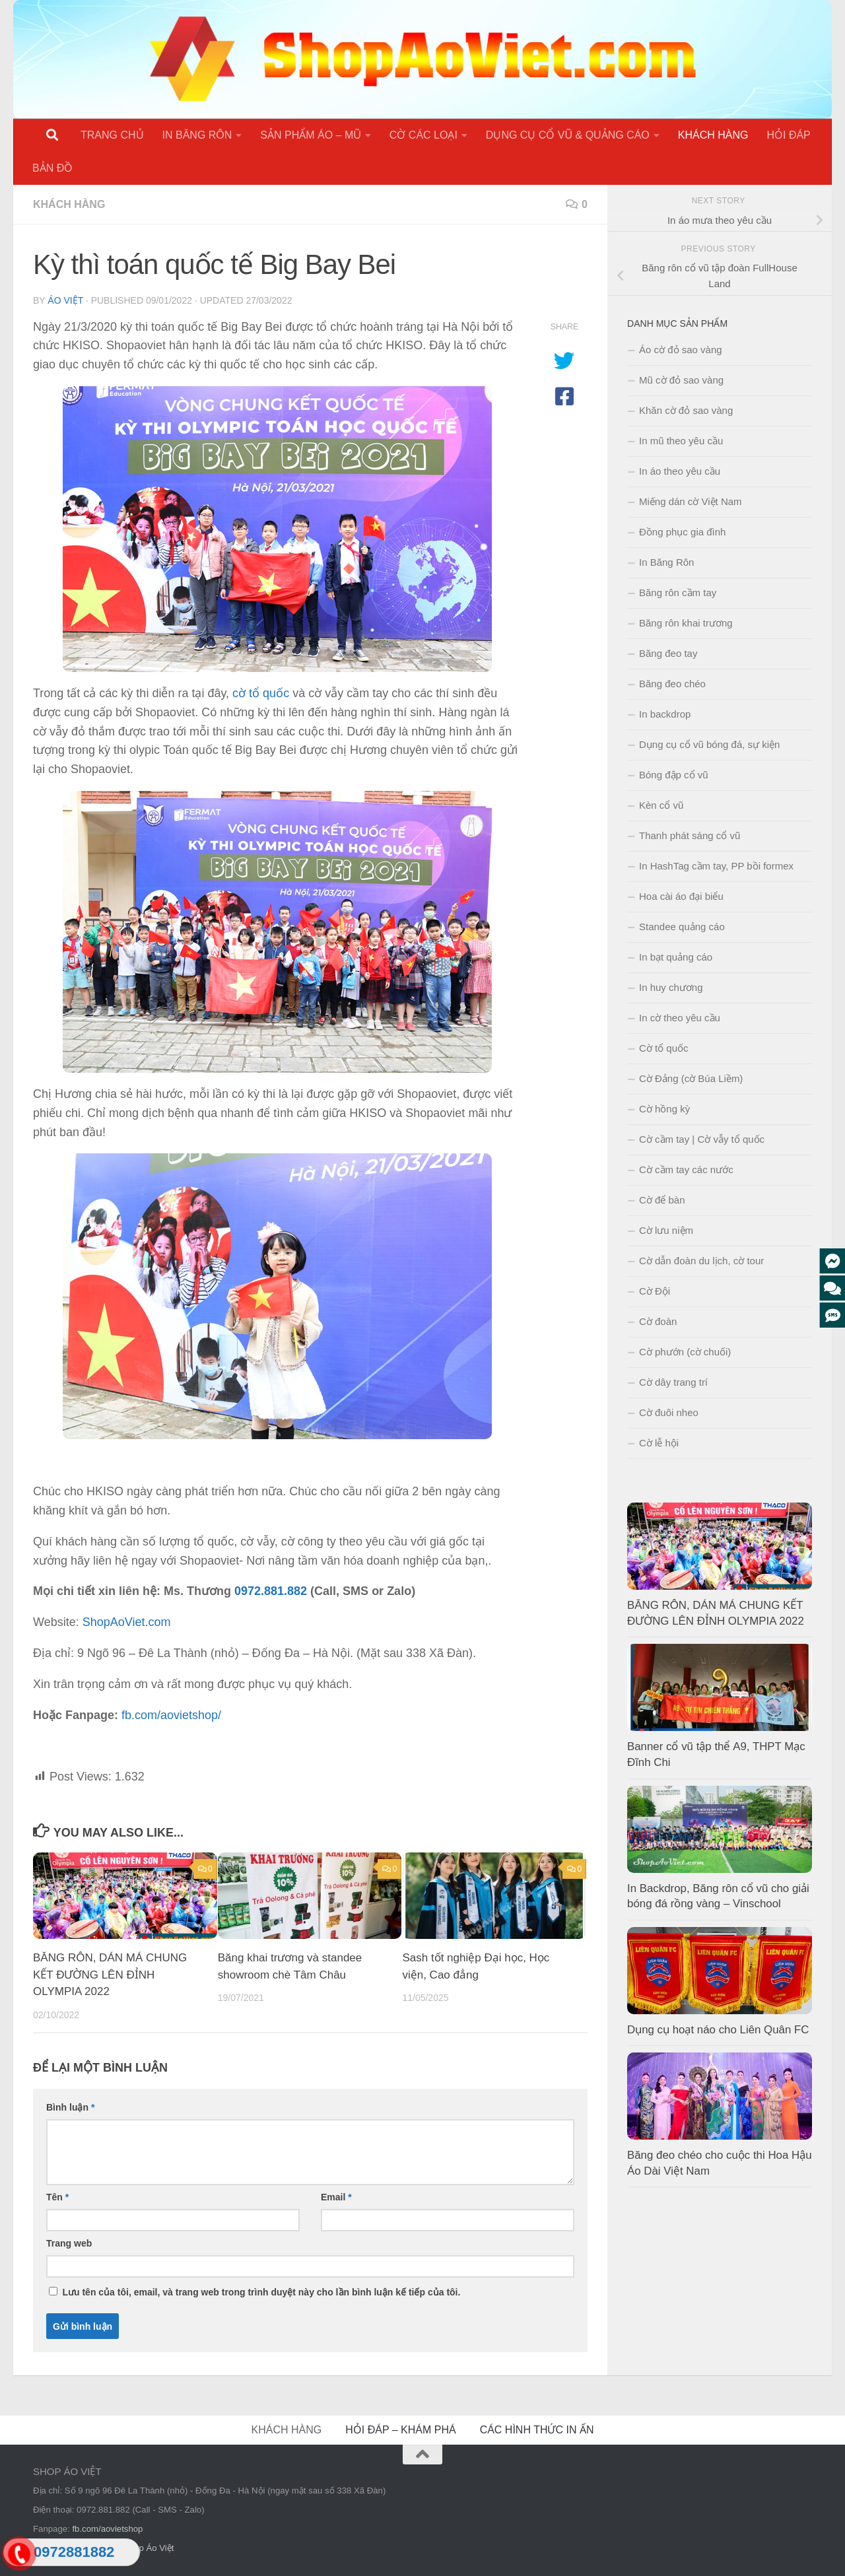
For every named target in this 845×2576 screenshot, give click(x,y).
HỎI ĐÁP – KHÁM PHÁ (400, 2429)
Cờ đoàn (658, 1321)
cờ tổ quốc (260, 693)
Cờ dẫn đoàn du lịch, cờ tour (701, 1260)
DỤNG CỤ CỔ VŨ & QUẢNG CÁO (568, 135)
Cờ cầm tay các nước (686, 1169)
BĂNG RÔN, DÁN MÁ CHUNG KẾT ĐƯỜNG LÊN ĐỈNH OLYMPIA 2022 (110, 1974)
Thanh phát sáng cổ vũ (689, 835)
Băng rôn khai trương (686, 622)
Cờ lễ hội (659, 1442)
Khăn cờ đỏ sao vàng (686, 410)
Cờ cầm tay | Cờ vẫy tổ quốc (701, 1139)
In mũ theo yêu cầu (681, 440)
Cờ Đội (654, 1291)
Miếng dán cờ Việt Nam (690, 501)
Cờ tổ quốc (664, 1048)
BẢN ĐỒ (52, 168)
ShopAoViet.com (127, 1622)
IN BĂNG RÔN (197, 135)
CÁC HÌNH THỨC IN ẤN (537, 2429)
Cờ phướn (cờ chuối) (685, 1351)
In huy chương (671, 987)
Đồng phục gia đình (682, 531)
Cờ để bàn (662, 1199)
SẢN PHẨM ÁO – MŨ (310, 135)
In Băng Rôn (666, 562)
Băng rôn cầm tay (677, 592)
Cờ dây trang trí (673, 1382)
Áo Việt (65, 300)
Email (336, 2197)
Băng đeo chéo (672, 683)
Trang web (69, 2243)
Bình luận (70, 2107)
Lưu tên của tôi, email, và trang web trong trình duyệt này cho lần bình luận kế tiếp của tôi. (261, 2292)
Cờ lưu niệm (666, 1230)
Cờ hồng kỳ (664, 1108)
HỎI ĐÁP (788, 135)
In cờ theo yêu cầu (679, 1017)
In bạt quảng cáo (675, 957)
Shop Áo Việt (148, 2548)
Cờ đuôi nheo (668, 1412)
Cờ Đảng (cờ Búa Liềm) (691, 1078)
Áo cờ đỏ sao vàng (680, 349)
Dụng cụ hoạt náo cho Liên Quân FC (718, 2029)
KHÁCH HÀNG (713, 135)
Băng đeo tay (668, 653)
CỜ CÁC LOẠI (423, 135)
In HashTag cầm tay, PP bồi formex (716, 865)
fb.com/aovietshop (107, 2529)
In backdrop (665, 714)
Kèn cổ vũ (661, 805)
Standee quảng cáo (682, 926)
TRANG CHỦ (112, 135)
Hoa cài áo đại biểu (681, 896)
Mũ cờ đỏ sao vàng (681, 380)
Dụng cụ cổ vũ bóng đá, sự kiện (709, 744)
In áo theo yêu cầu (679, 471)
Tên (57, 2197)
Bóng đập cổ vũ (673, 774)
